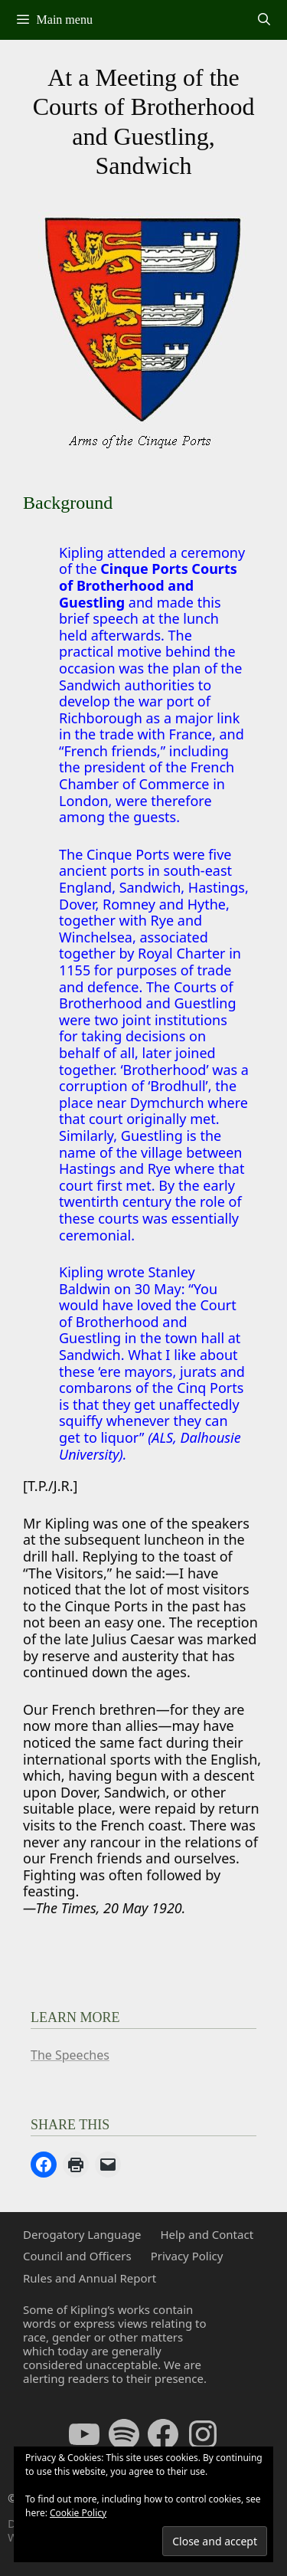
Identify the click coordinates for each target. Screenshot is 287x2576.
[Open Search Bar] (263, 20)
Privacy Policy (187, 2255)
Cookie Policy (78, 2512)
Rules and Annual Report (89, 2278)
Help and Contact (206, 2234)
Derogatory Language (82, 2234)
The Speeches (70, 2055)
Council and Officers (77, 2255)
